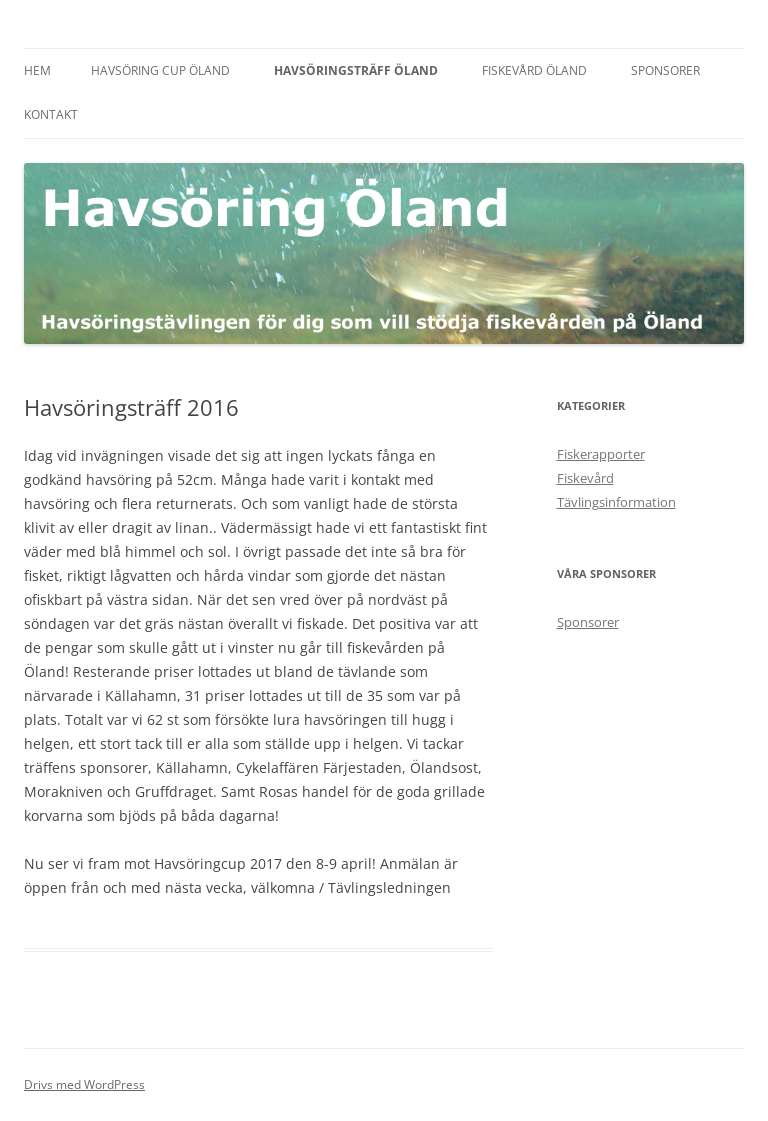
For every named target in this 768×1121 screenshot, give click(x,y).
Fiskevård (585, 478)
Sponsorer (665, 70)
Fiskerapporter (601, 454)
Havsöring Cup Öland (160, 70)
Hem (37, 70)
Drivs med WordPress (84, 1084)
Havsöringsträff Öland (356, 70)
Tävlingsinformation (616, 502)
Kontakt (51, 114)
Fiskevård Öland (534, 70)
